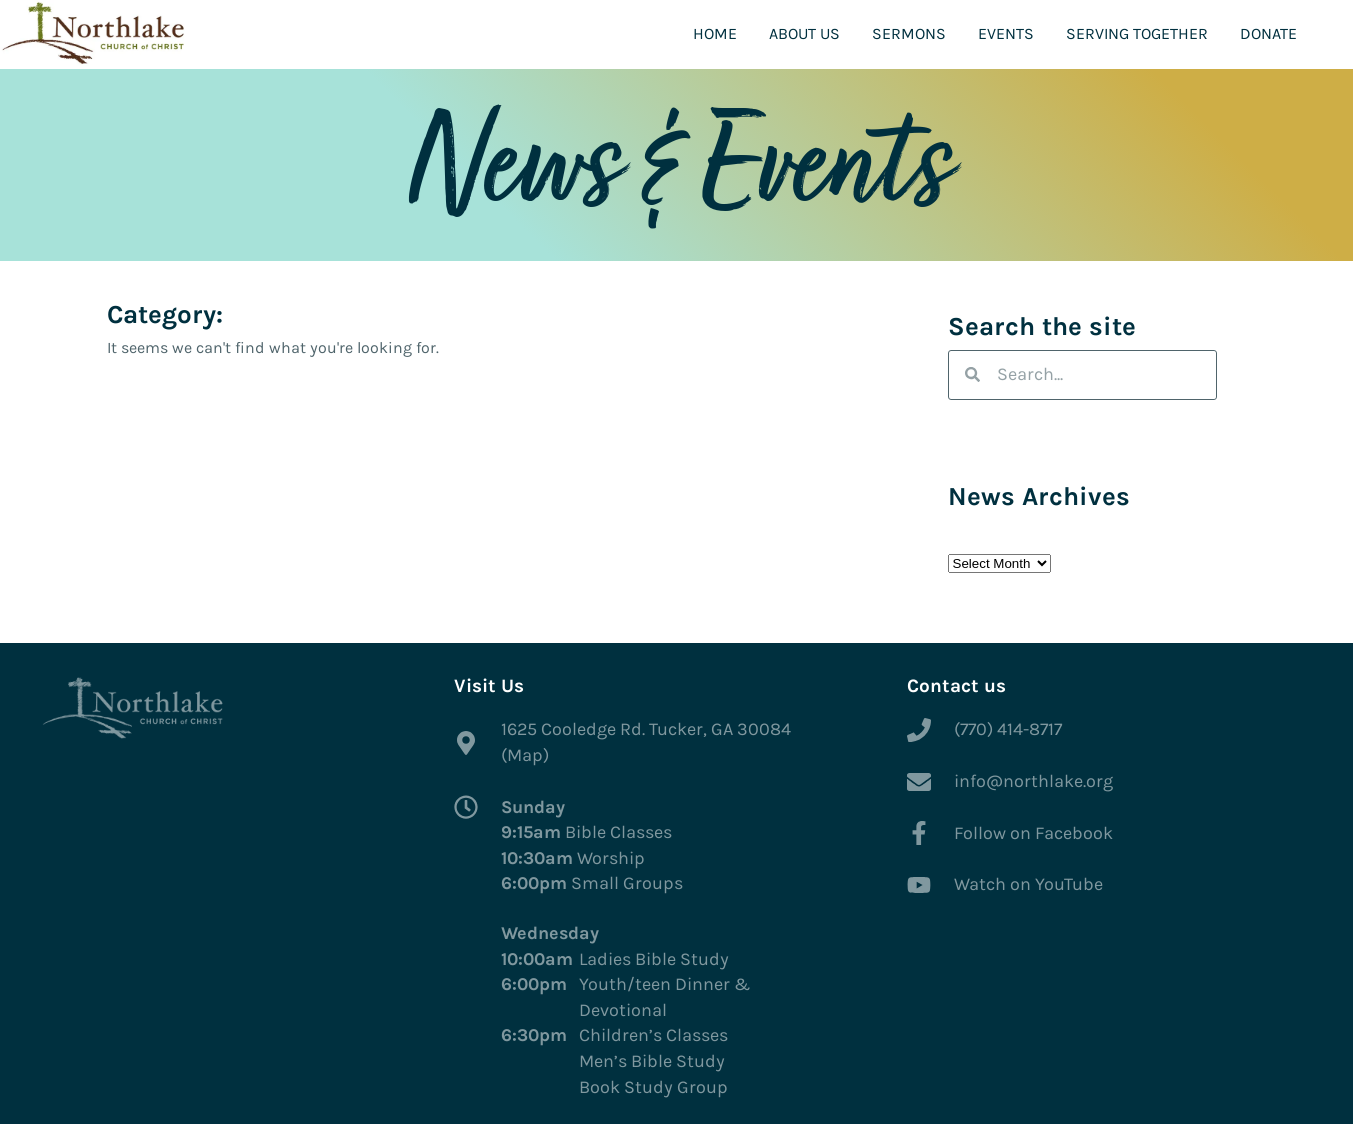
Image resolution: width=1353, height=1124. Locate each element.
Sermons (909, 33)
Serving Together (1137, 33)
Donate (1268, 33)
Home (715, 33)
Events (1006, 33)
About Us (804, 33)
